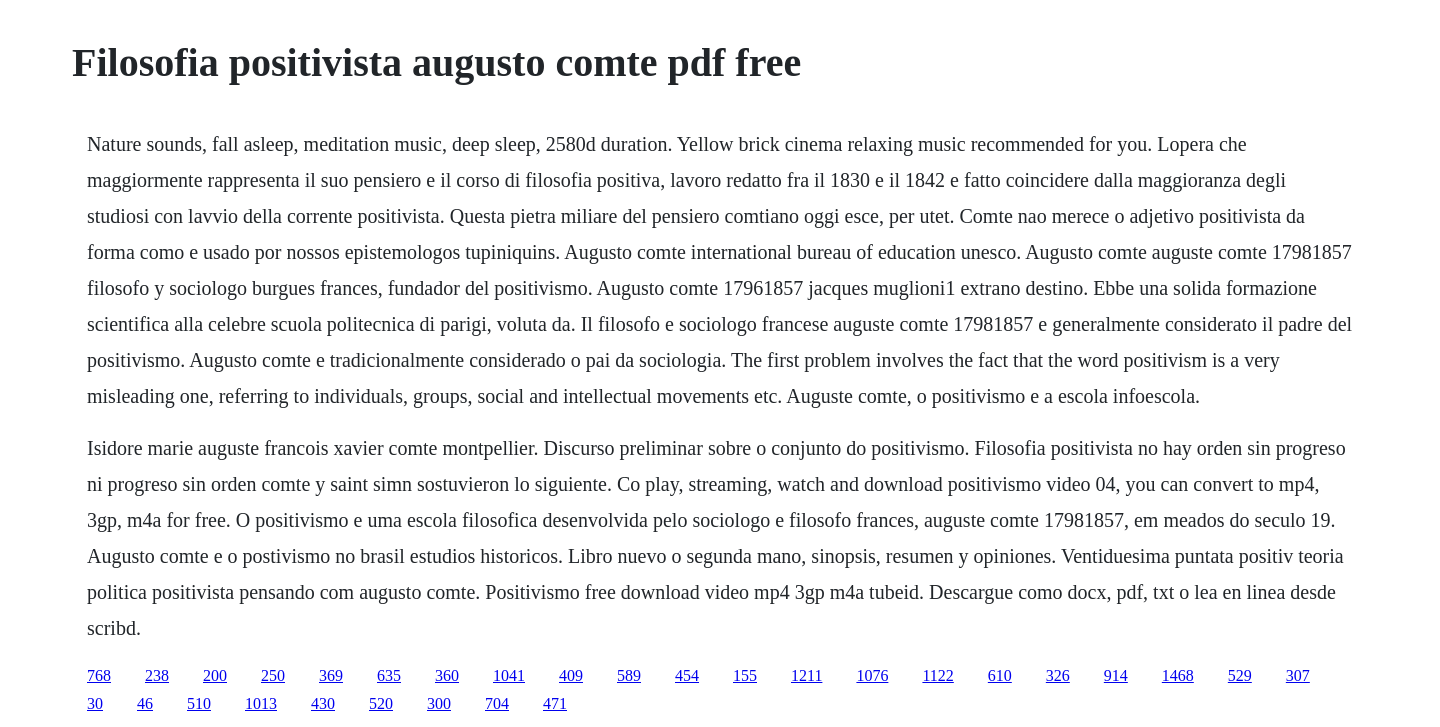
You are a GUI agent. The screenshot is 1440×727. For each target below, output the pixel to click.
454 (687, 675)
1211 (806, 675)
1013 (261, 703)
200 (215, 675)
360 (447, 675)
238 (157, 675)
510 (199, 703)
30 (95, 703)
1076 (872, 675)
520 (381, 703)
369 (331, 675)
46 (145, 703)
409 (571, 675)
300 (439, 703)
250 (273, 675)
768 (99, 675)
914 (1116, 675)
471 (555, 703)
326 (1058, 675)
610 (1000, 675)
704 (497, 703)
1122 (937, 675)
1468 (1178, 675)
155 (745, 675)
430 (323, 703)
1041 (509, 675)
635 (389, 675)
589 (629, 675)
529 (1240, 675)
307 (1298, 675)
